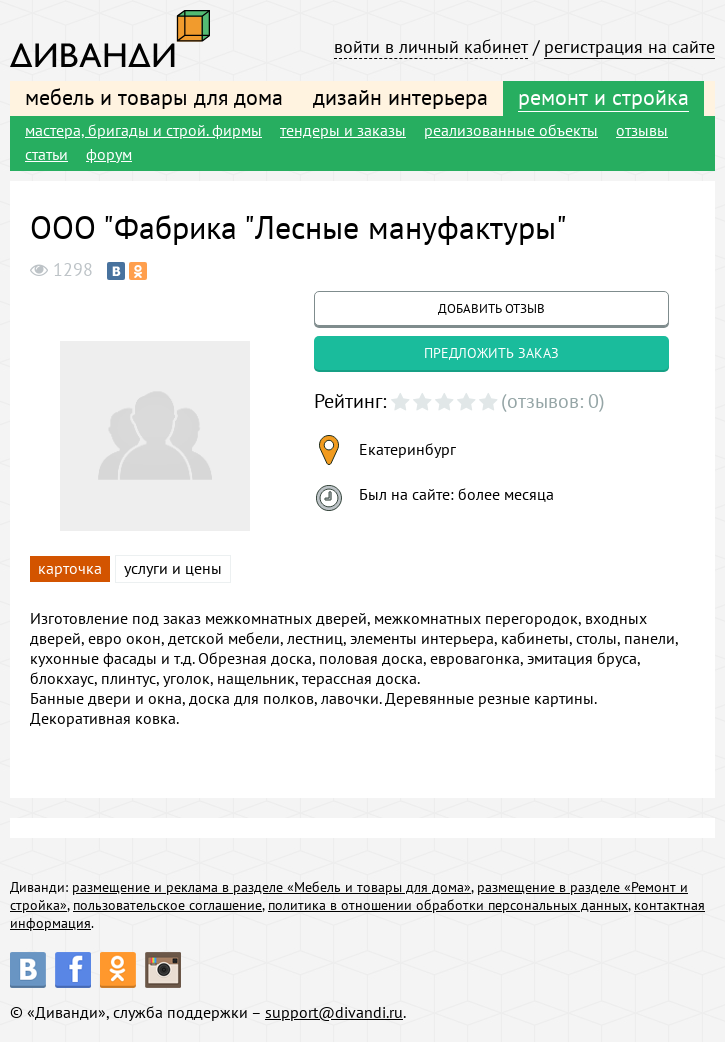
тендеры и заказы (343, 130)
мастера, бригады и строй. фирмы (143, 130)
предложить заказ (491, 353)
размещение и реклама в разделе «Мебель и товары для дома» (271, 887)
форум (109, 154)
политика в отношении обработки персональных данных (448, 905)
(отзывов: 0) (553, 401)
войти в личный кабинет (431, 46)
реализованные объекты (511, 130)
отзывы (642, 130)
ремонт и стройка (603, 97)
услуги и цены (173, 568)
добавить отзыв (491, 308)
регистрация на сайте (629, 46)
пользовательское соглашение (167, 905)
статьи (46, 154)
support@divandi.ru (334, 1012)
